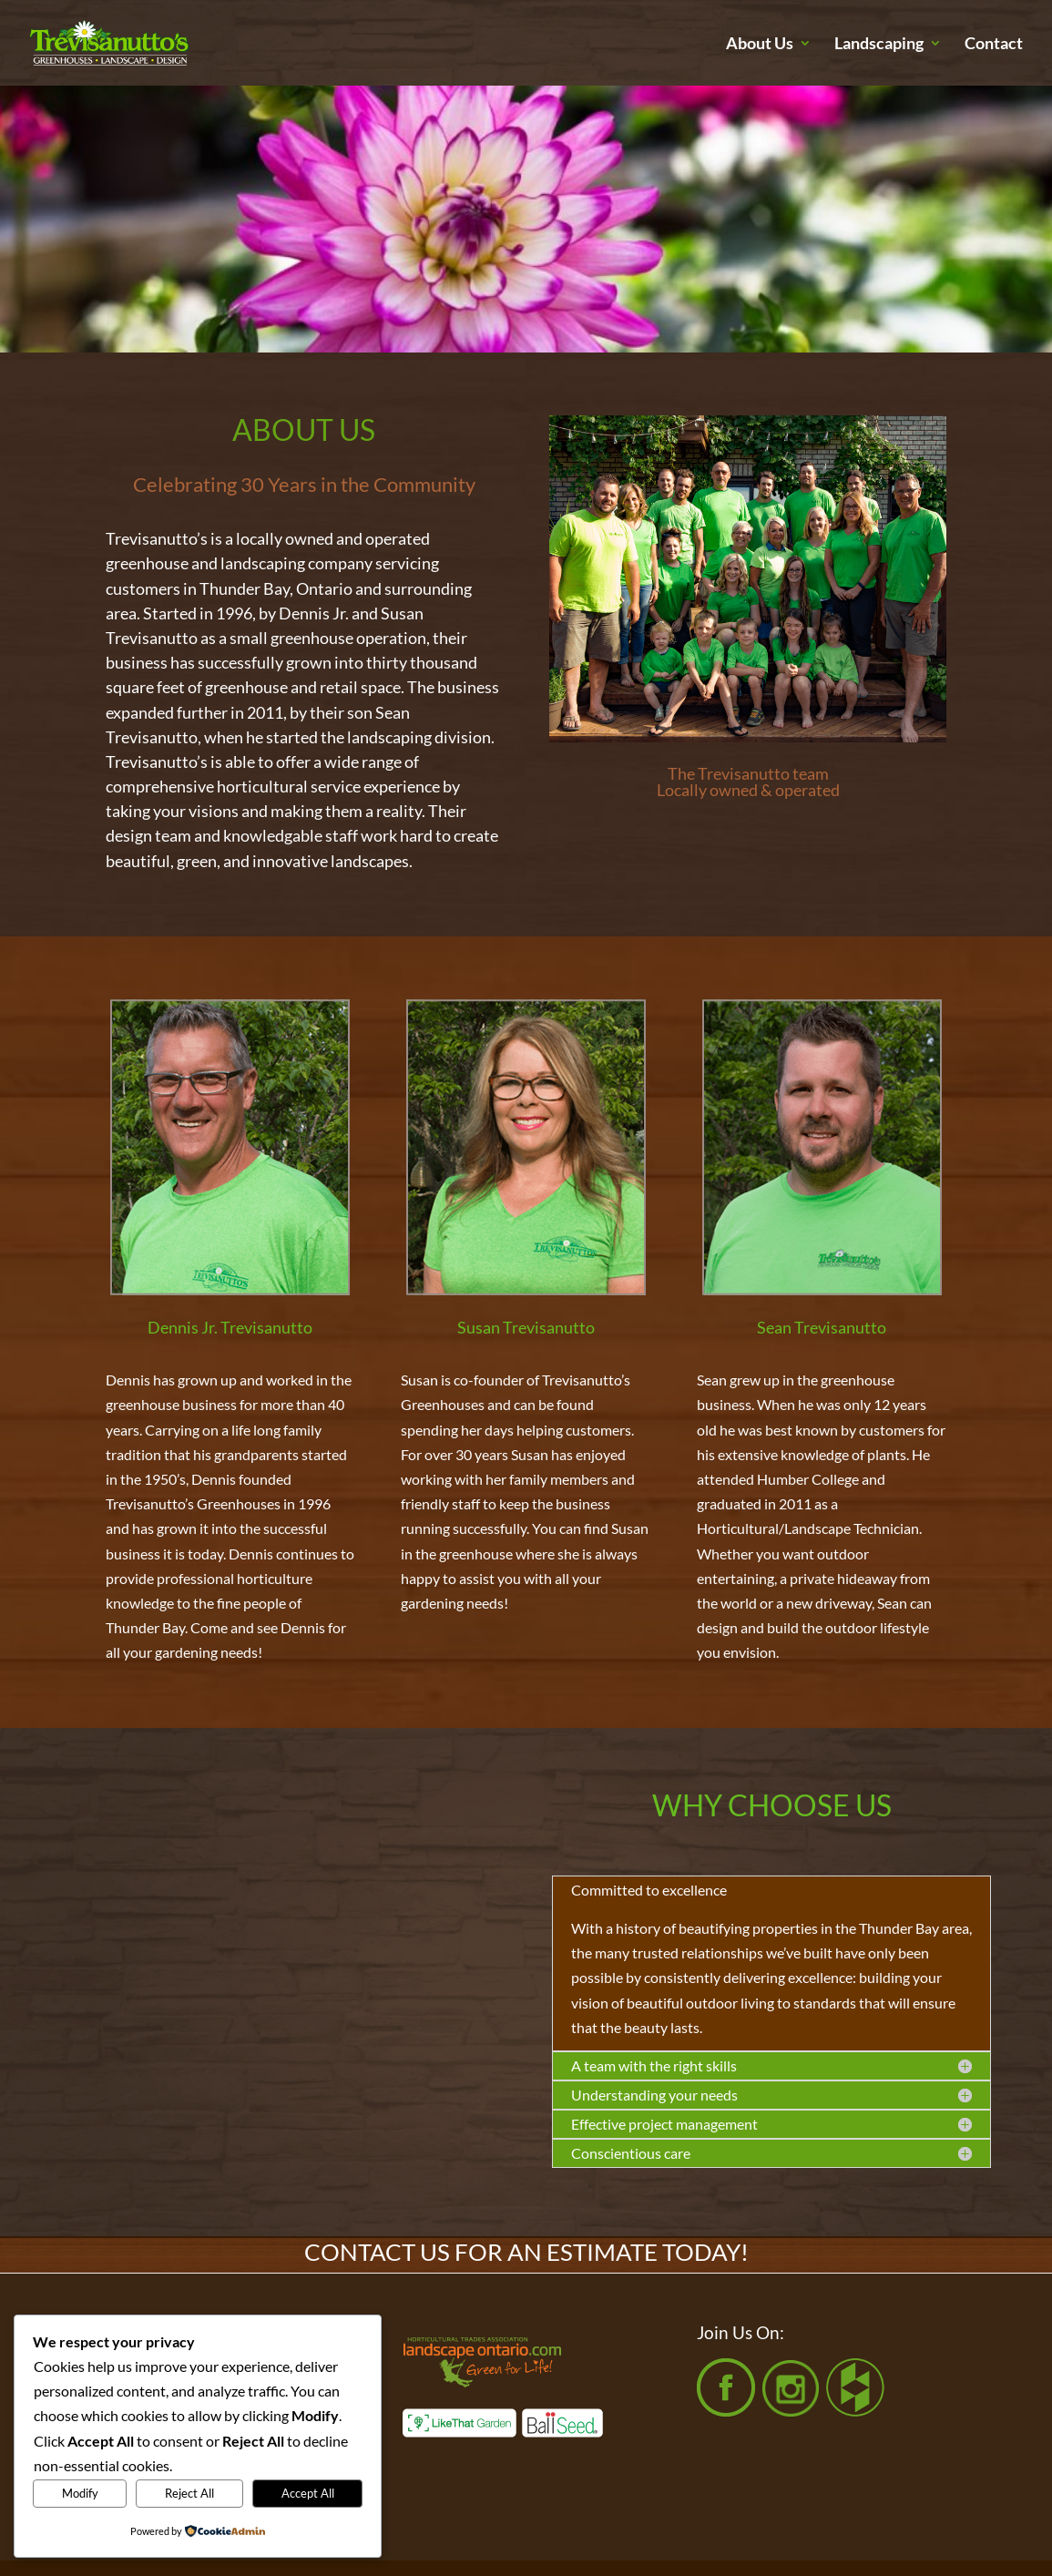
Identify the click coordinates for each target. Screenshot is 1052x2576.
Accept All (307, 2493)
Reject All (189, 2493)
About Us (759, 44)
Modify (80, 2493)
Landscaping (879, 44)
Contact (994, 44)
